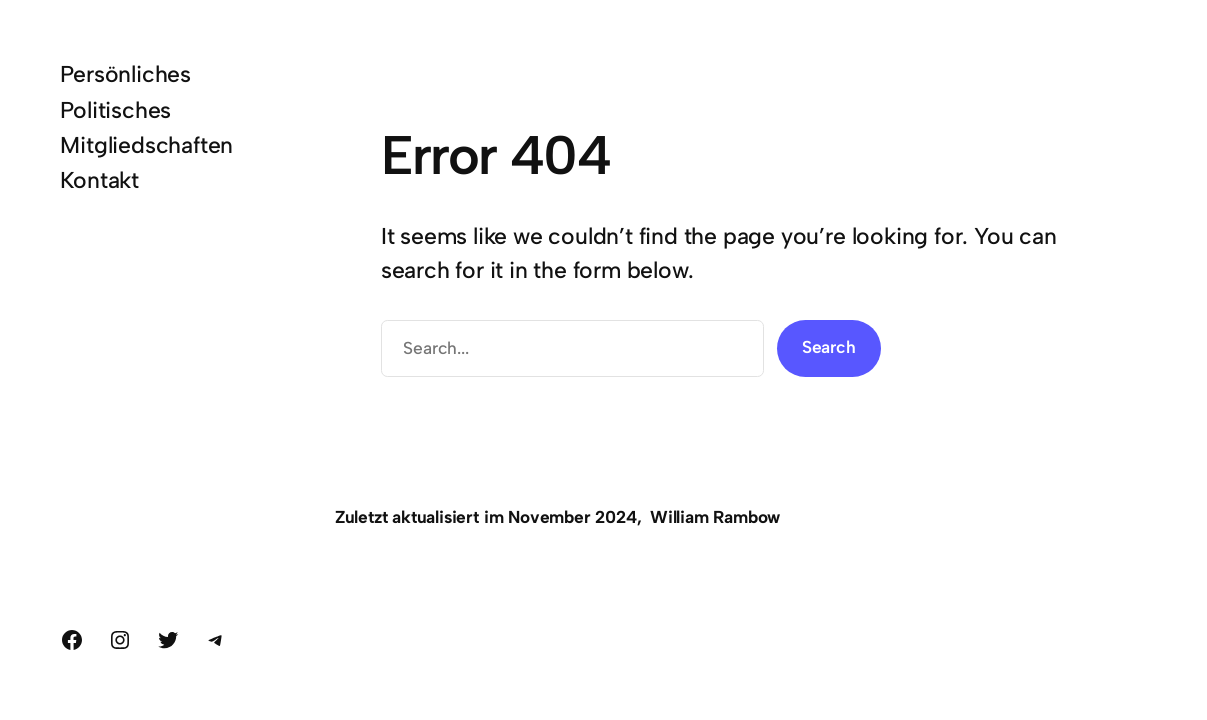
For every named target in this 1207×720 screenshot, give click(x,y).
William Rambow (715, 517)
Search (829, 347)
